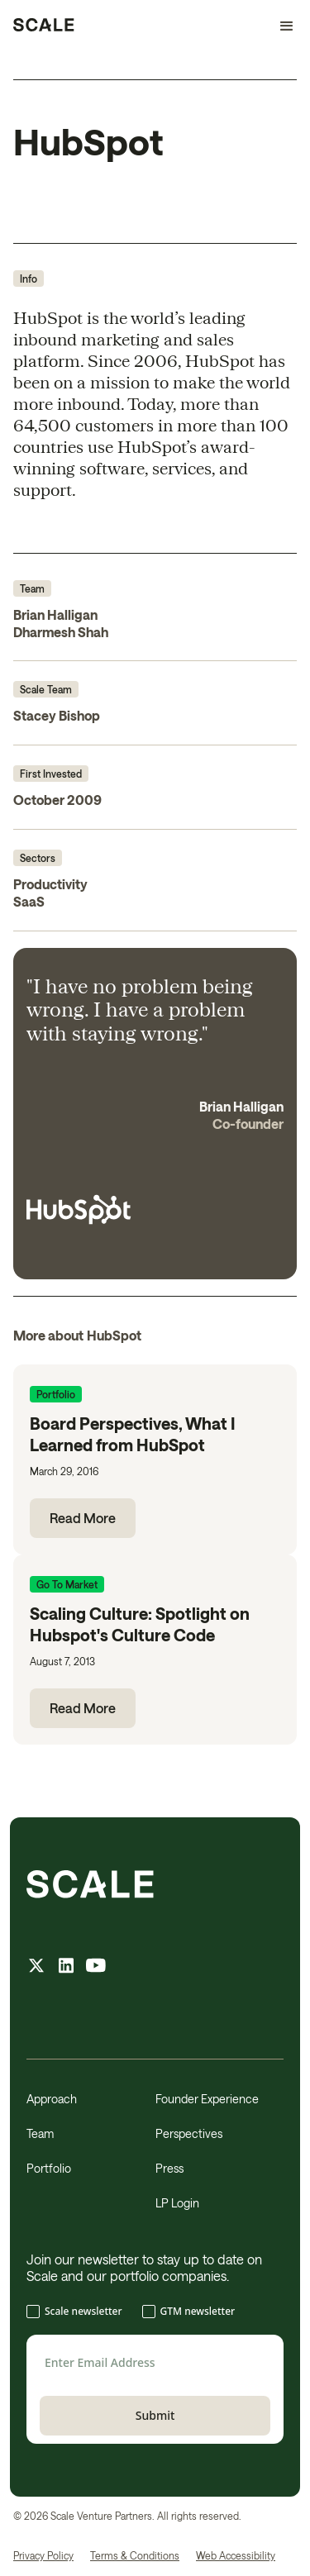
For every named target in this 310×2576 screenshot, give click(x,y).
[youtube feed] (96, 1967)
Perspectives (188, 2133)
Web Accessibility (235, 2555)
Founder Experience (207, 2099)
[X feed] (36, 1967)
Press (169, 2168)
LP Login (177, 2203)
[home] (43, 26)
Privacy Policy (43, 2555)
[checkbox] (155, 2313)
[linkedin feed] (66, 1967)
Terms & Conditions (134, 2555)
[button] (279, 26)
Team (40, 2133)
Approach (51, 2099)
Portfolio (48, 2168)
